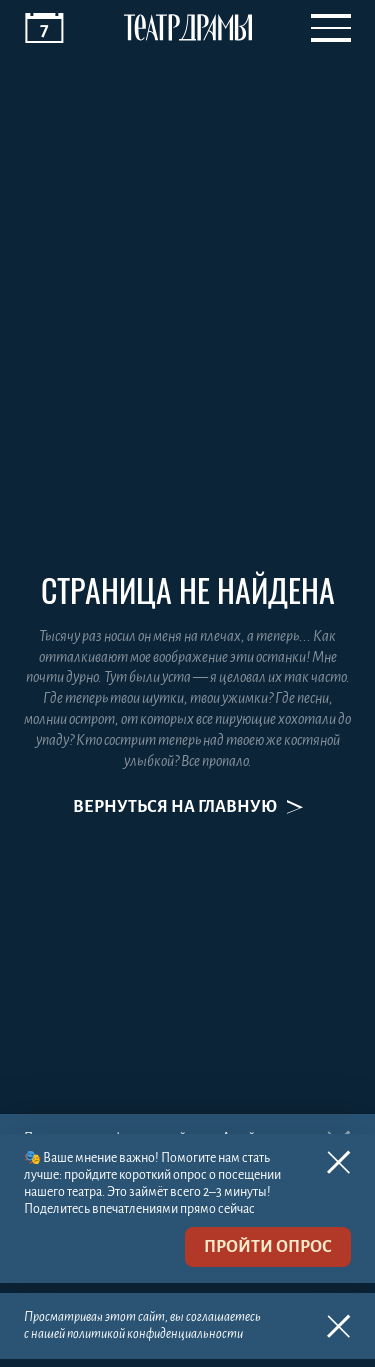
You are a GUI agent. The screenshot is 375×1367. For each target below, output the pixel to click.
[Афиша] (44, 28)
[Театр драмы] (188, 28)
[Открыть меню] (331, 28)
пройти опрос (268, 1247)
